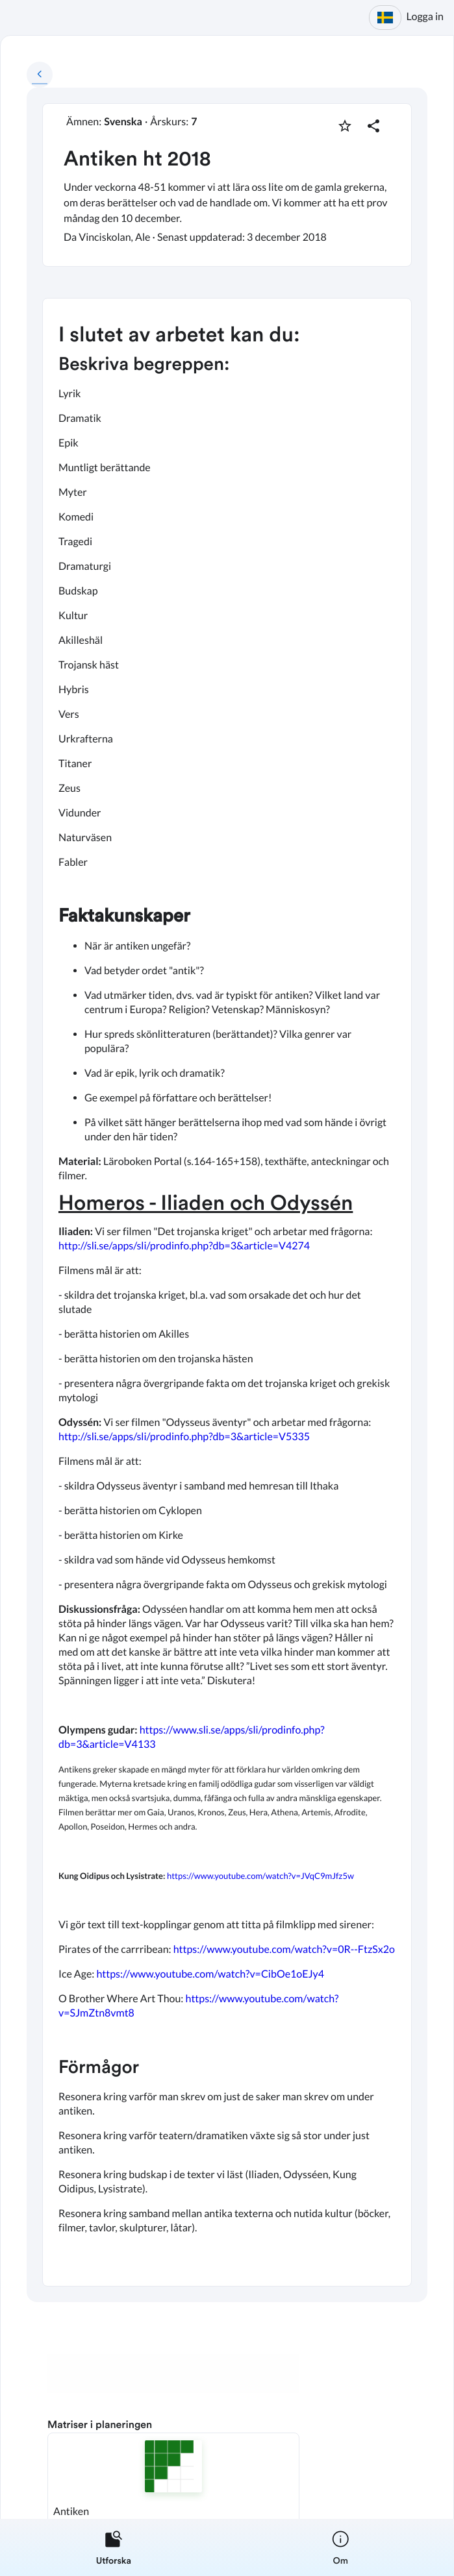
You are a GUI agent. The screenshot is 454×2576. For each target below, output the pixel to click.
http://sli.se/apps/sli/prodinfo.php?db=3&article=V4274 (184, 1246)
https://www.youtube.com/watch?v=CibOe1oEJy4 (210, 1974)
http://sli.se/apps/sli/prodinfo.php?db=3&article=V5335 (184, 1436)
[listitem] (113, 2547)
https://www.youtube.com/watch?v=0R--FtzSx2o (284, 1949)
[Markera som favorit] (345, 126)
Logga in (425, 16)
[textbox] (227, 1292)
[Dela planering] (373, 126)
